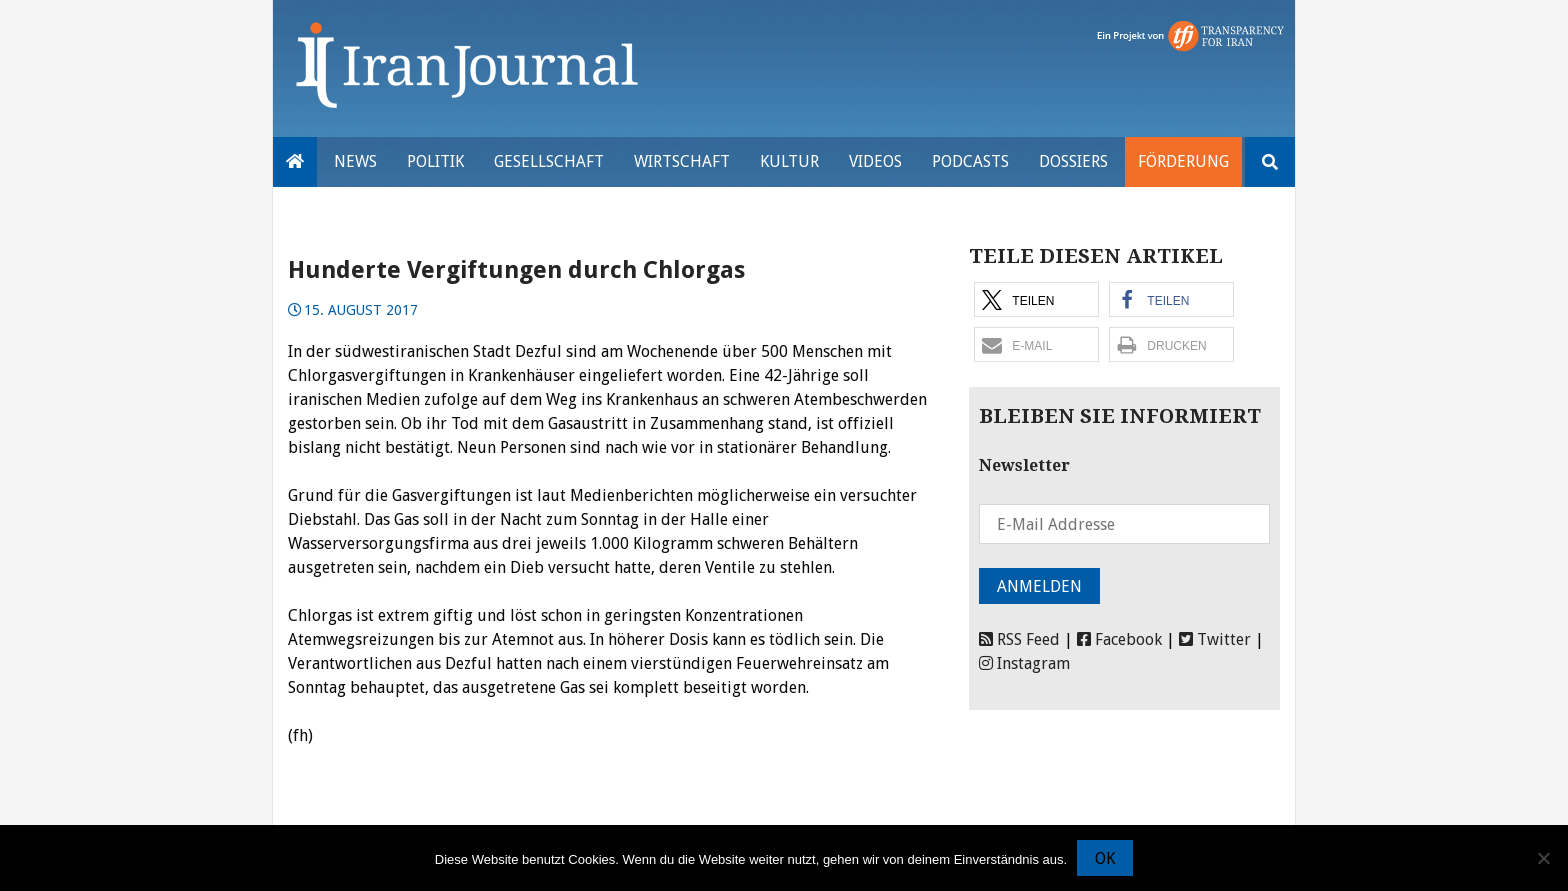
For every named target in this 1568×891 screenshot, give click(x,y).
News (355, 161)
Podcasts (970, 161)
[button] (1036, 299)
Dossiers (1073, 161)
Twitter (1215, 639)
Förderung (1183, 161)
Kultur (789, 161)
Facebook (1119, 639)
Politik (435, 161)
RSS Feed (1019, 639)
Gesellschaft (549, 161)
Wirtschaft (682, 161)
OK (1105, 858)
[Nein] (1543, 858)
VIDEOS (875, 161)
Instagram (1024, 663)
